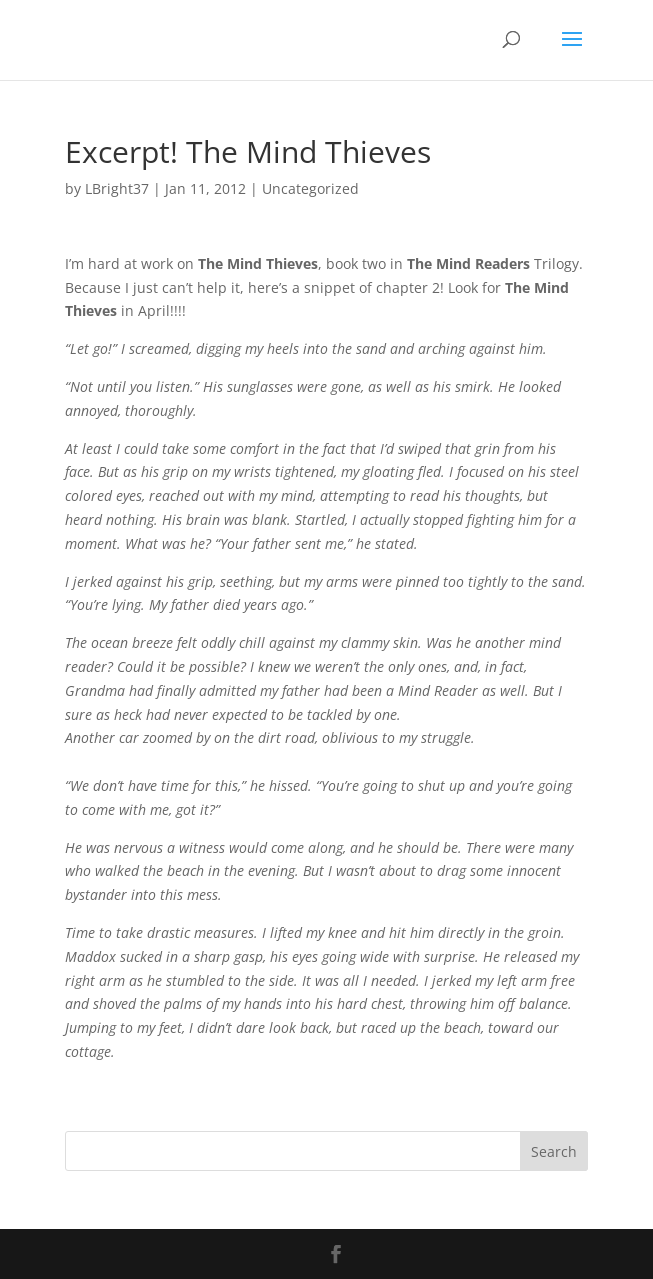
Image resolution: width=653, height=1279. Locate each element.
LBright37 (117, 188)
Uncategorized (310, 188)
